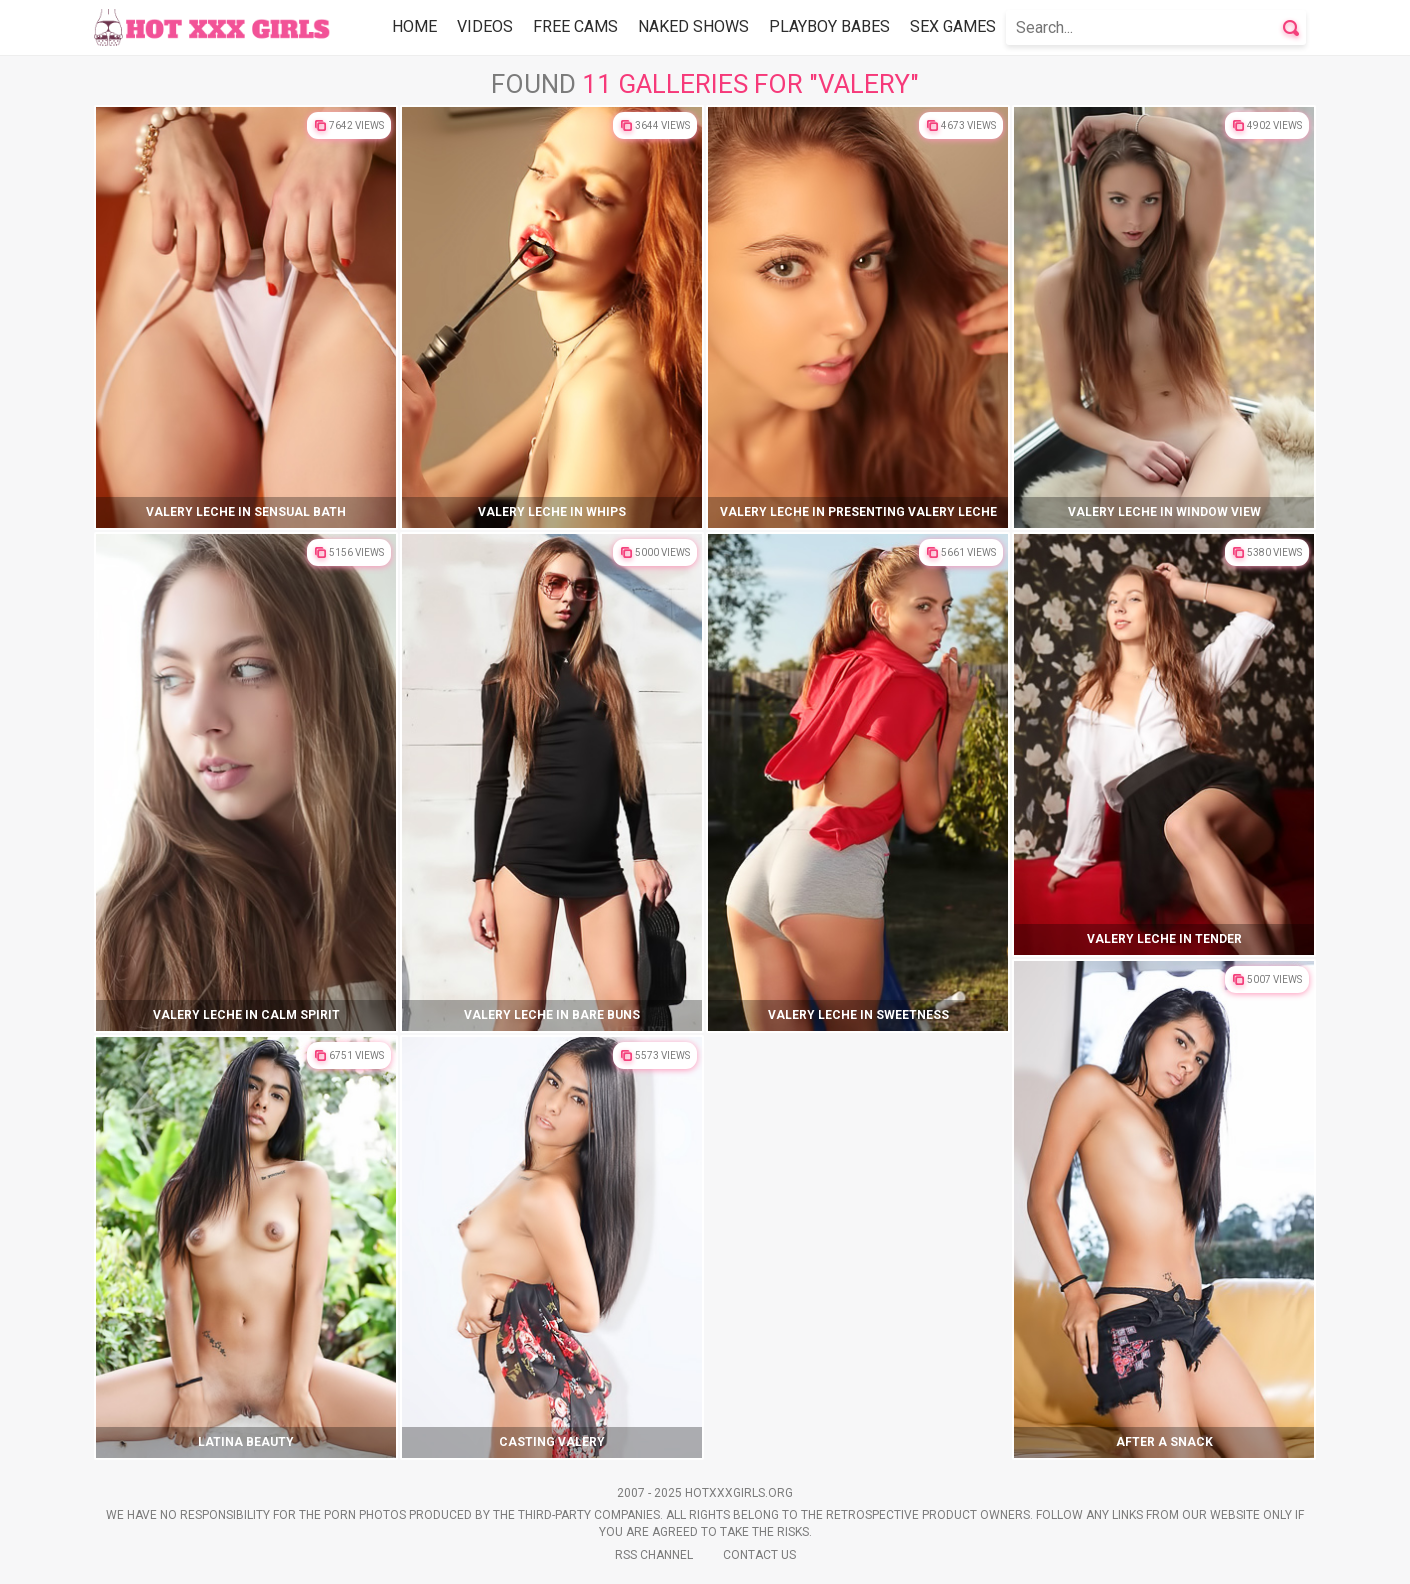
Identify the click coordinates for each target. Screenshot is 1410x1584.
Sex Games (953, 26)
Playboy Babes (829, 26)
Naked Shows (693, 26)
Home (414, 26)
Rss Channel (654, 1555)
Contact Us (759, 1555)
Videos (485, 26)
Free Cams (575, 26)
